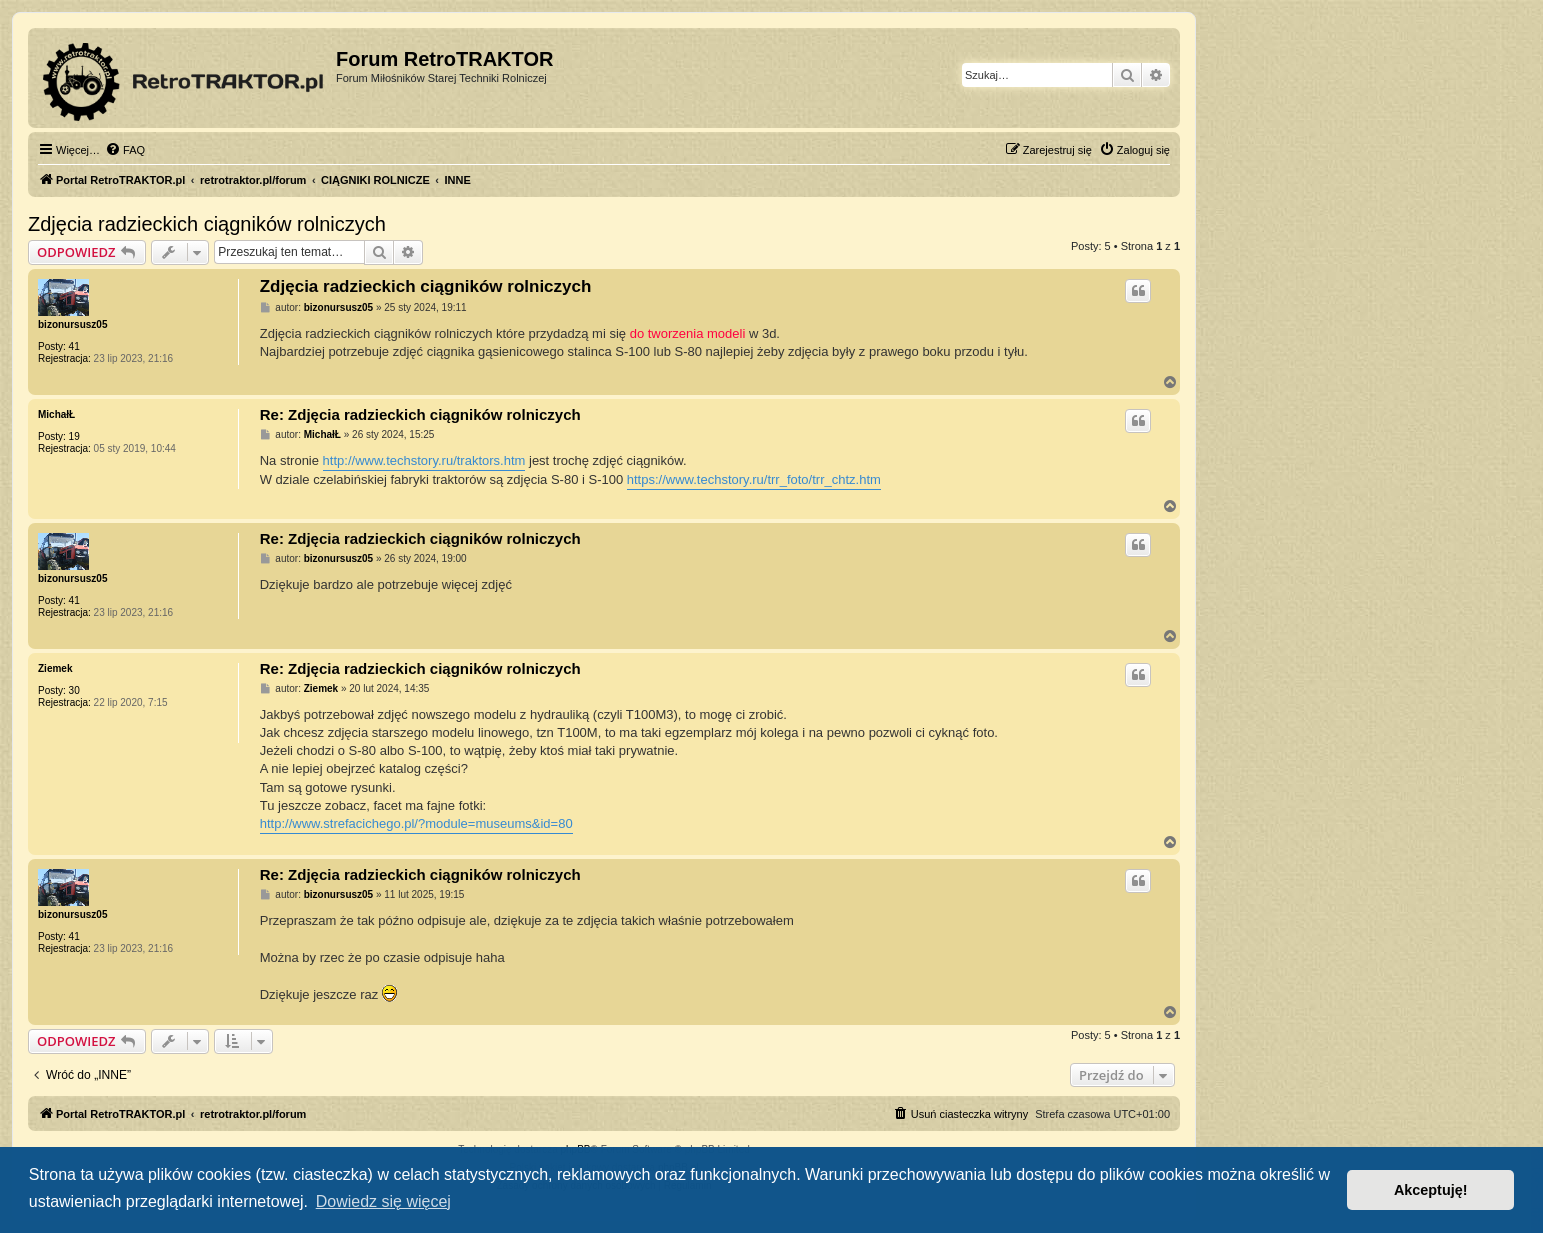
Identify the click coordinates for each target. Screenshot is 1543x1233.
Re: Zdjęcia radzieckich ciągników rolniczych (420, 414)
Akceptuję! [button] (1431, 1190)
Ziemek (55, 668)
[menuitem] (125, 150)
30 (74, 690)
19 (74, 436)
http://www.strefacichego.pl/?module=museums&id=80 (416, 823)
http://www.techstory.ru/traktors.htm (424, 460)
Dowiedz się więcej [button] (383, 1201)
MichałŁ (56, 414)
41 (74, 346)
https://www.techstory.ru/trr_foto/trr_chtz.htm (754, 479)
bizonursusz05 (72, 324)
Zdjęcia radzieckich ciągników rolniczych (207, 224)
